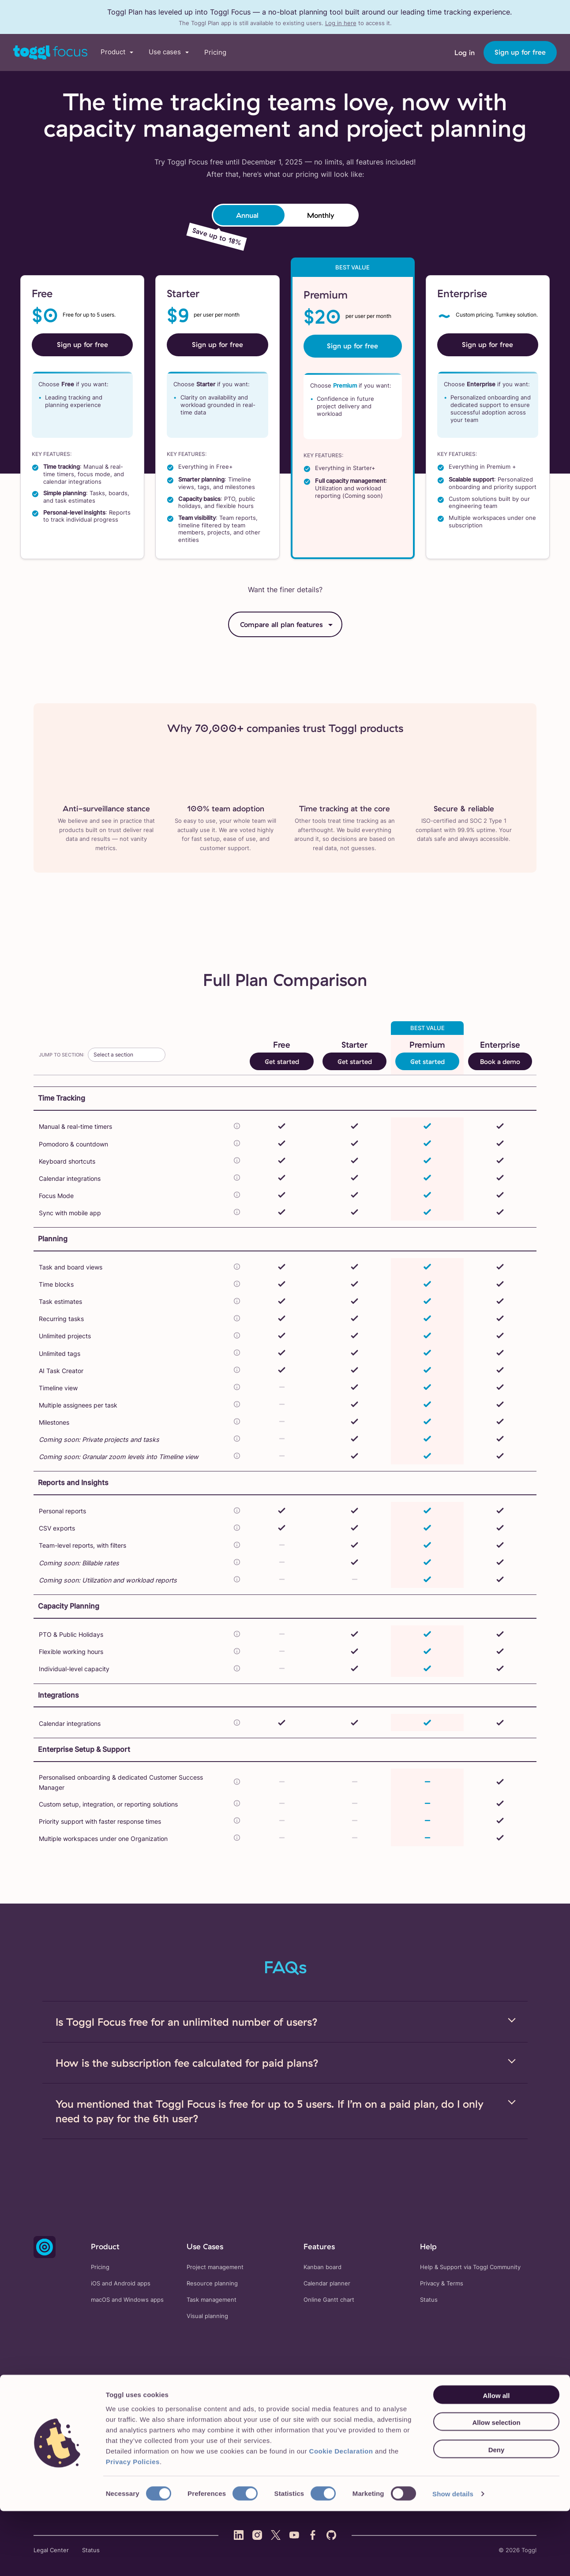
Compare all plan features (281, 624)
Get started (282, 1061)
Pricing (215, 52)
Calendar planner (327, 2283)
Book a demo (500, 1061)
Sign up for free (520, 52)
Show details (452, 2558)
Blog (433, 2413)
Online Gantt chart (329, 2299)
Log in (464, 52)
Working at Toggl (513, 2413)
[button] (117, 52)
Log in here (340, 23)
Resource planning (212, 2283)
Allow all (496, 2460)
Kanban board (322, 2267)
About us (464, 2413)
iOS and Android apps (120, 2283)
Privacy (429, 2283)
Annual (247, 215)
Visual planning (207, 2316)
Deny (496, 2514)
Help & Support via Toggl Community (470, 2267)
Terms (454, 2283)
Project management (215, 2267)
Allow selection (496, 2487)
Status (429, 2299)
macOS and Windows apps (127, 2299)
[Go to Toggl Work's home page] (50, 52)
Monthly (320, 215)
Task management (211, 2299)
